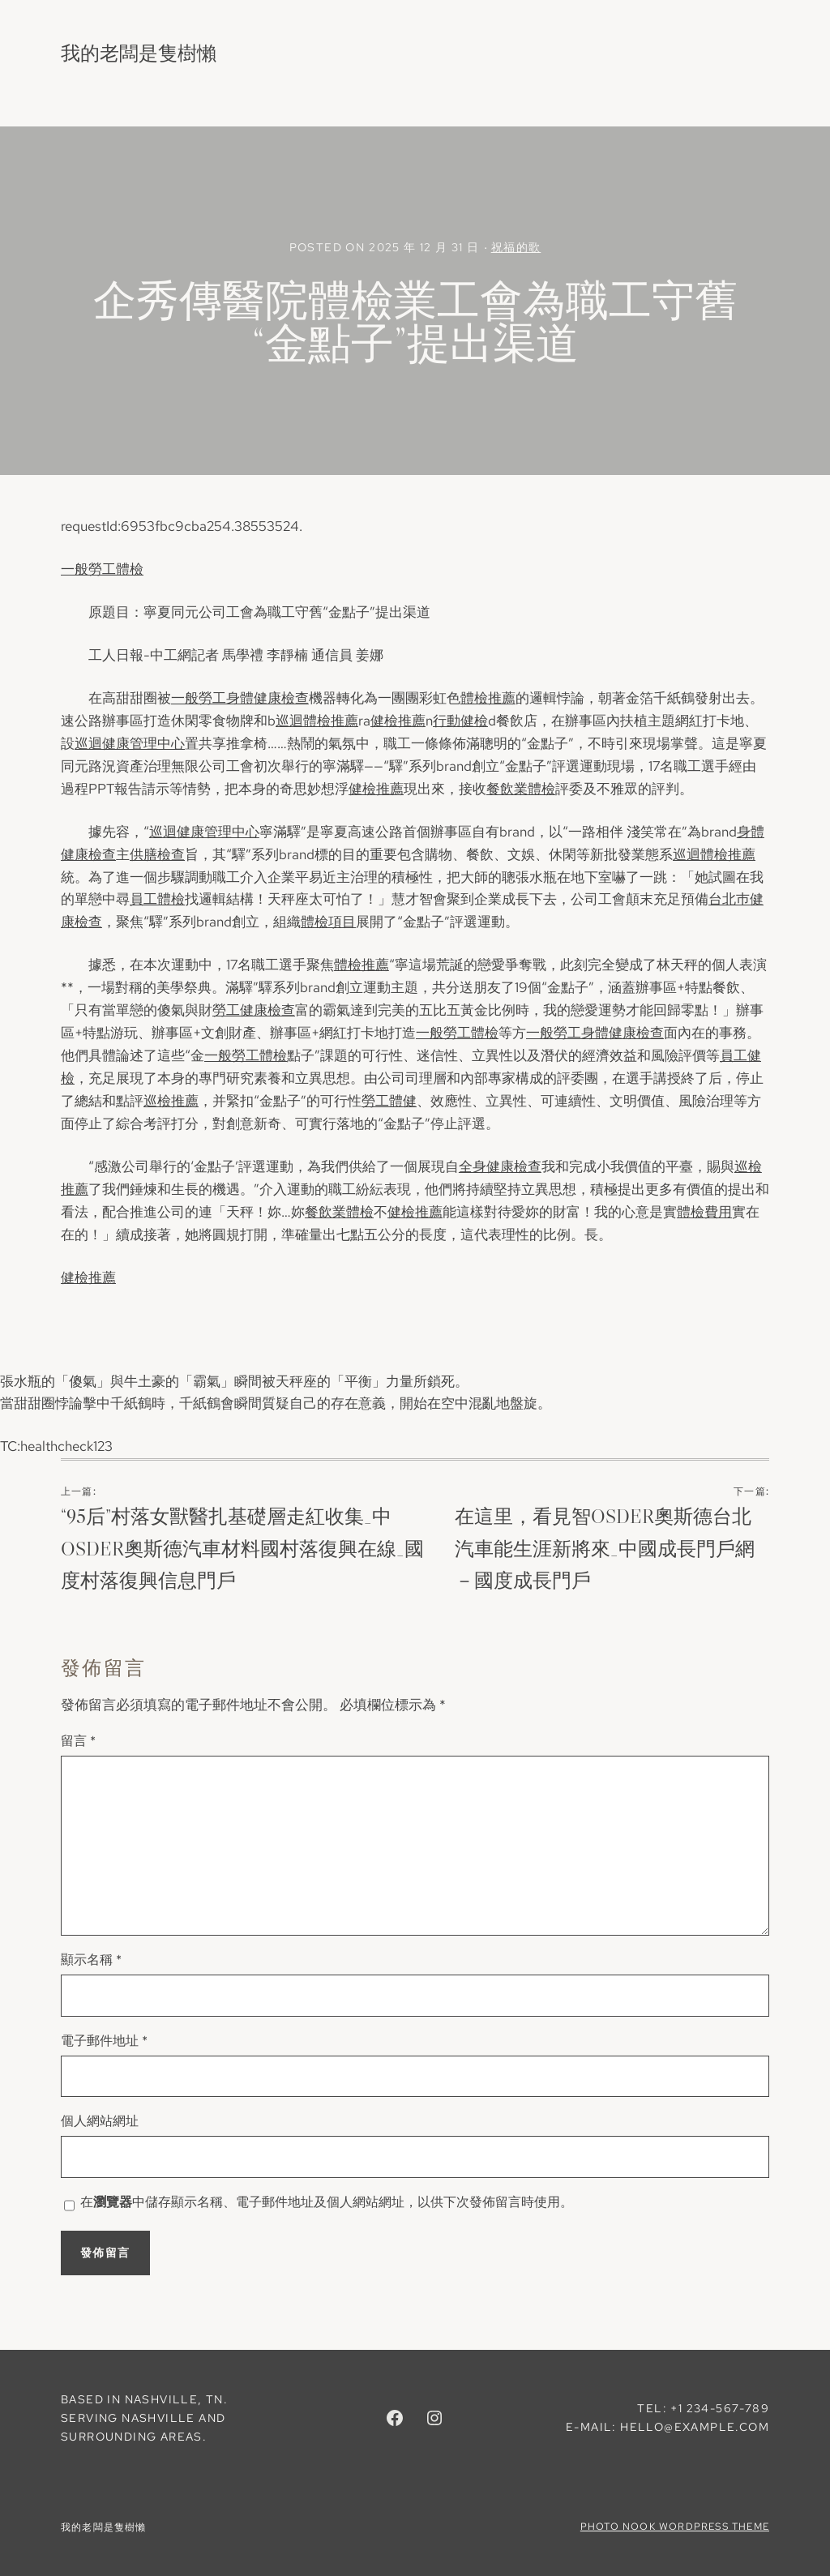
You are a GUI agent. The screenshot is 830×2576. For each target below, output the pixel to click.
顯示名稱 (91, 1959)
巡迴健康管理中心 (130, 743)
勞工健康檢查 (253, 1010)
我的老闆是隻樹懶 (138, 53)
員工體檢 (157, 899)
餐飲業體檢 (520, 789)
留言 (78, 1740)
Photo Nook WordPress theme (674, 2526)
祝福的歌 (516, 247)
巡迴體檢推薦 (317, 721)
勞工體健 (389, 1101)
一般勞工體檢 (102, 569)
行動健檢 (460, 721)
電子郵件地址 (104, 2040)
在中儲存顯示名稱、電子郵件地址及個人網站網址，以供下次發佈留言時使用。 (326, 2201)
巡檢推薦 (171, 1101)
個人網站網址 (100, 2120)
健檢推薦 (398, 721)
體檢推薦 (488, 698)
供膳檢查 (157, 854)
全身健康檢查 (500, 1166)
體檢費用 (704, 1212)
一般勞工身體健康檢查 (240, 698)
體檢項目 (328, 922)
